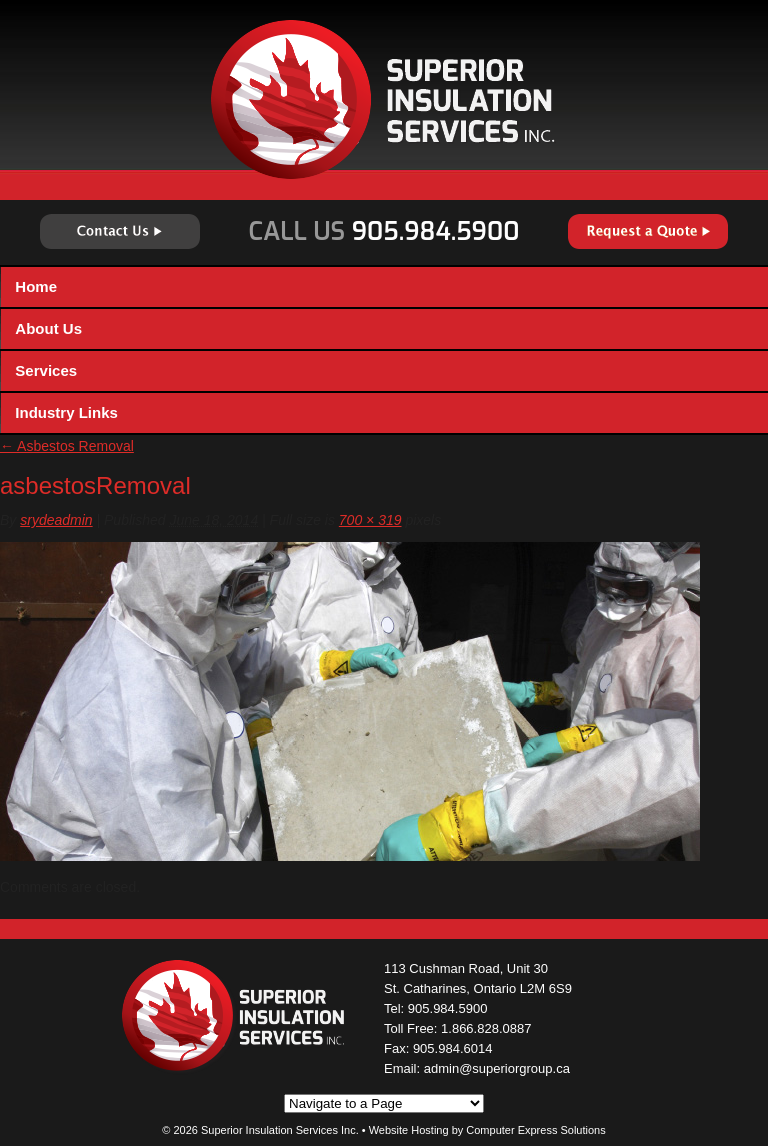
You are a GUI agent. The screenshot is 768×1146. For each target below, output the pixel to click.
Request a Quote (648, 231)
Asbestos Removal (67, 446)
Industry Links (66, 412)
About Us (48, 328)
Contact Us (120, 231)
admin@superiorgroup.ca (497, 1068)
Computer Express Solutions (535, 1130)
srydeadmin (56, 520)
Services (46, 370)
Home (36, 286)
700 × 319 (370, 520)
